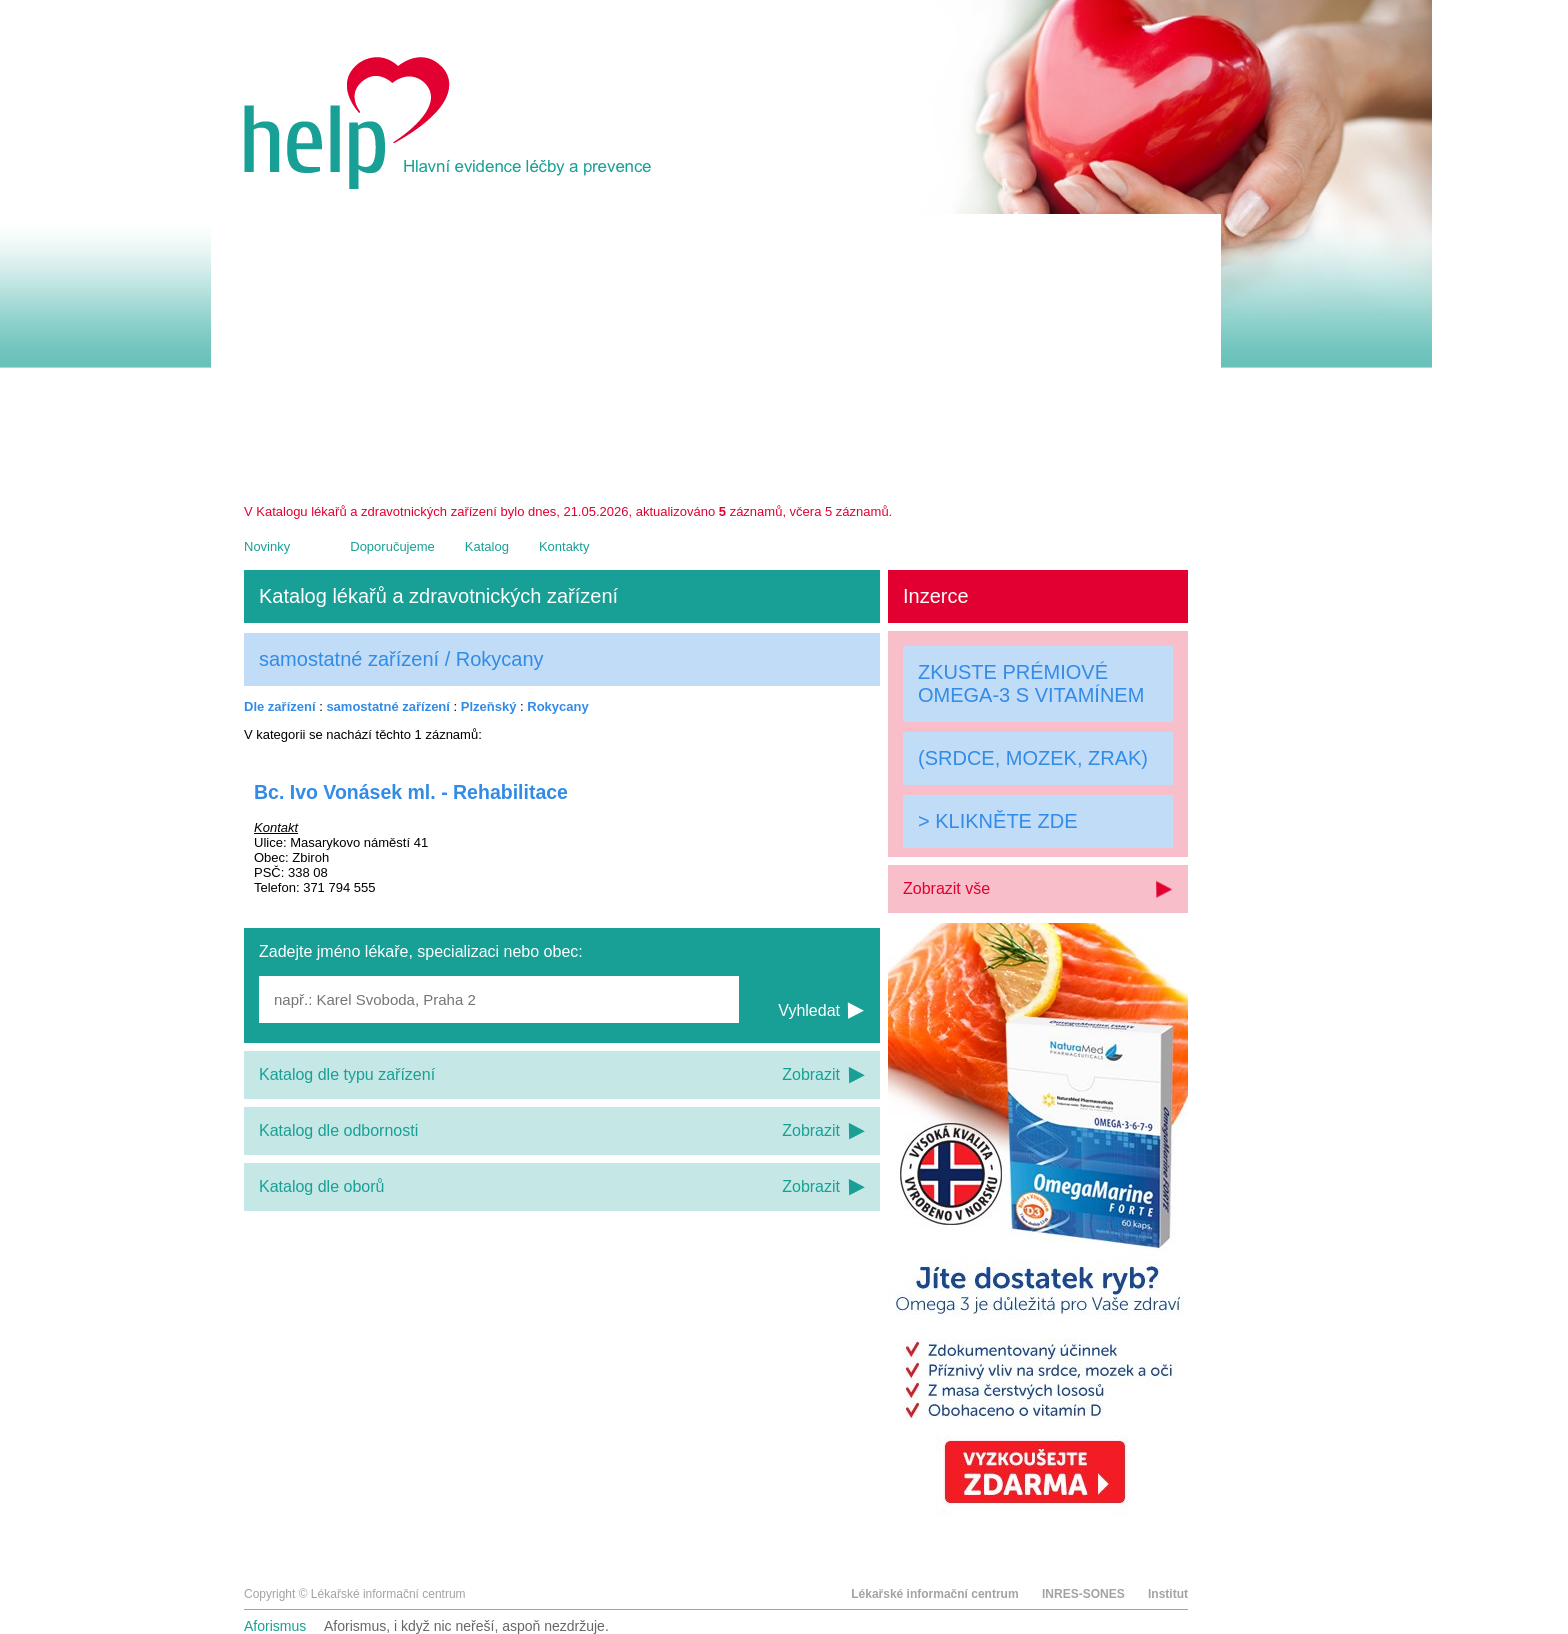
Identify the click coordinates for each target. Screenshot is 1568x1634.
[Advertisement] (716, 354)
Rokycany (557, 706)
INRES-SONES (1083, 1594)
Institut (1168, 1594)
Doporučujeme (392, 546)
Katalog (487, 546)
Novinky (267, 546)
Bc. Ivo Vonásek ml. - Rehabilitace (411, 792)
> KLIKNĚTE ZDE (998, 821)
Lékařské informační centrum (934, 1594)
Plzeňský (489, 706)
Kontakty (564, 546)
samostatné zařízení (388, 706)
